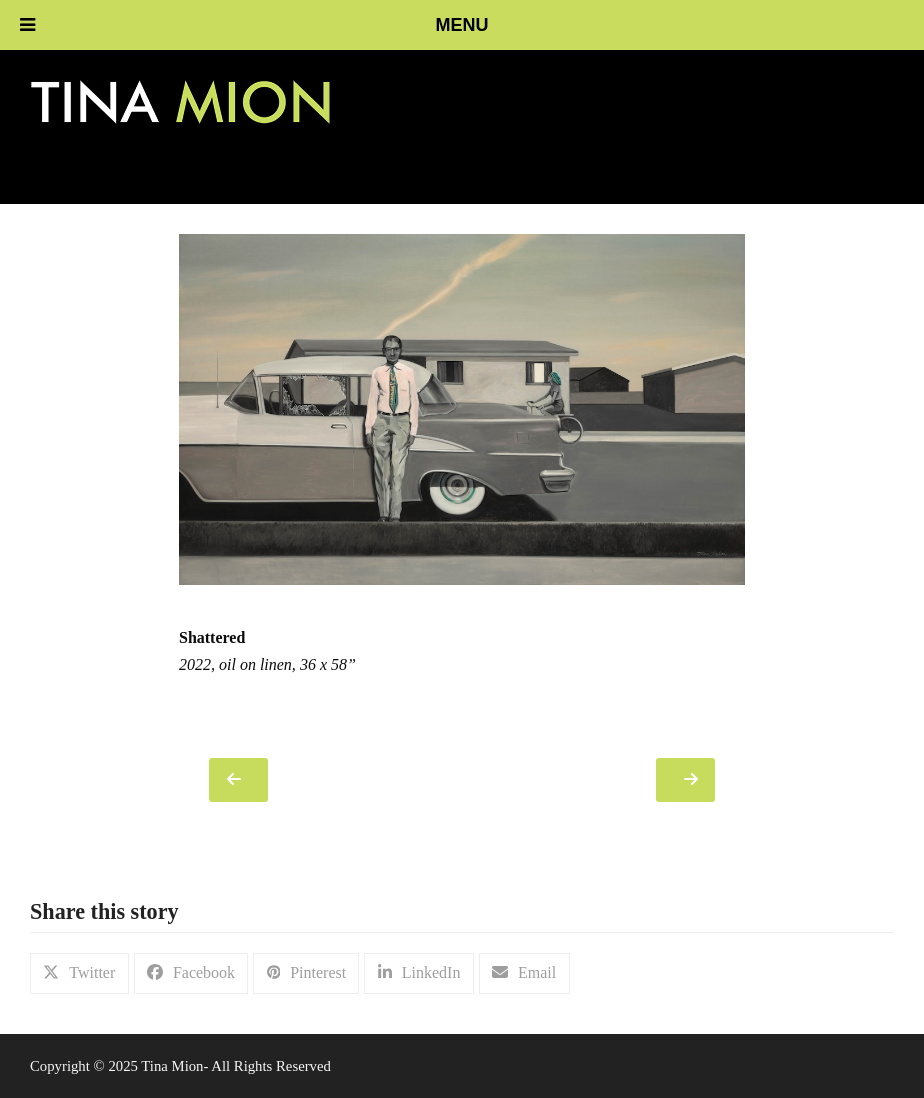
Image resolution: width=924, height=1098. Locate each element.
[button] (79, 973)
